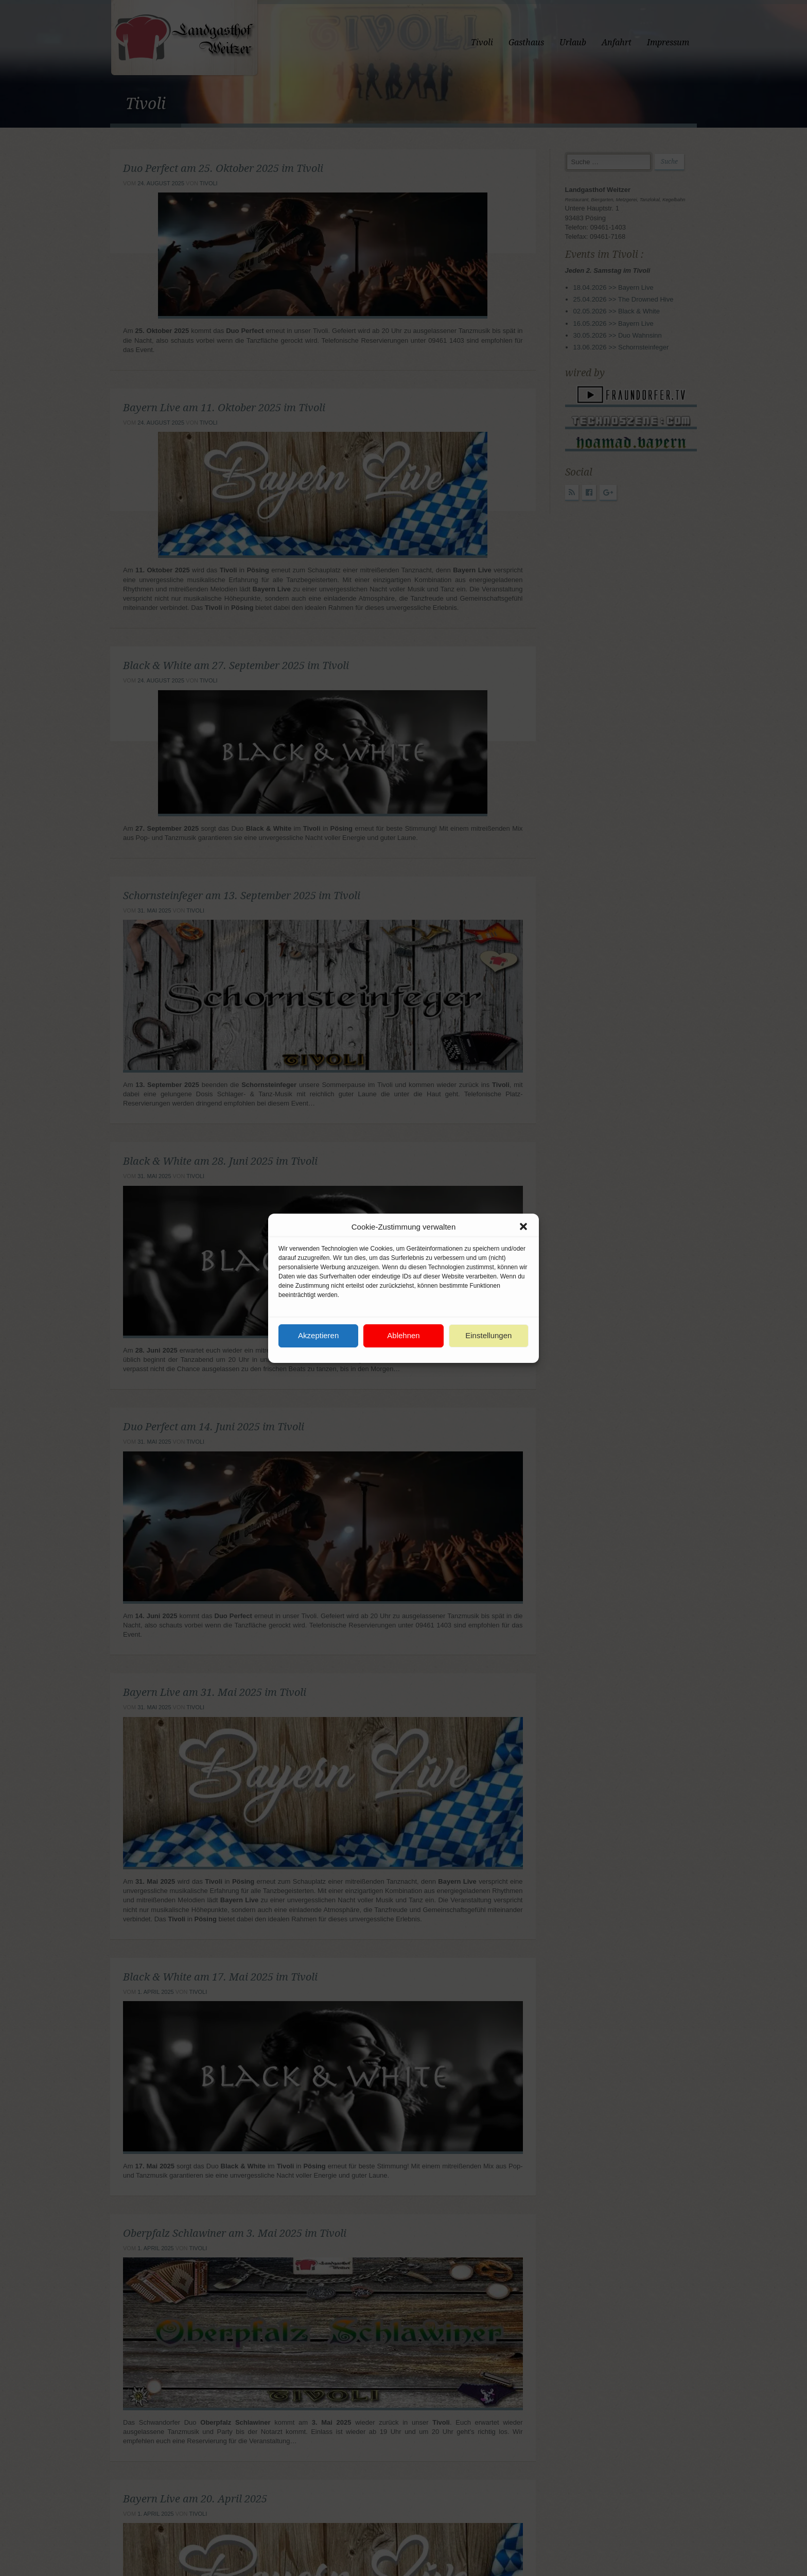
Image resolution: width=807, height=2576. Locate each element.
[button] (523, 1226)
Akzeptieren (318, 1335)
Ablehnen (403, 1335)
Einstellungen (488, 1335)
